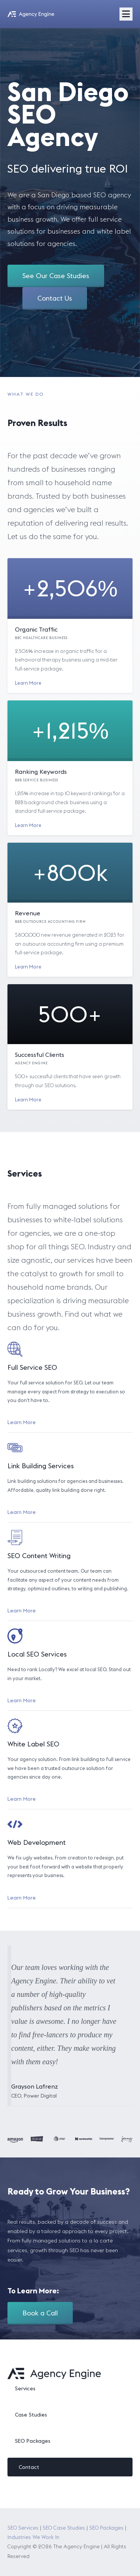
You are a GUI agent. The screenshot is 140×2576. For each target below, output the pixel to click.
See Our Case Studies (55, 275)
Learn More (28, 683)
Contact (29, 2467)
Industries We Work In (33, 2537)
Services (25, 2388)
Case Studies (31, 2414)
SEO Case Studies (64, 2527)
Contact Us (54, 298)
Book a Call (40, 2313)
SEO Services (22, 2527)
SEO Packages (32, 2440)
